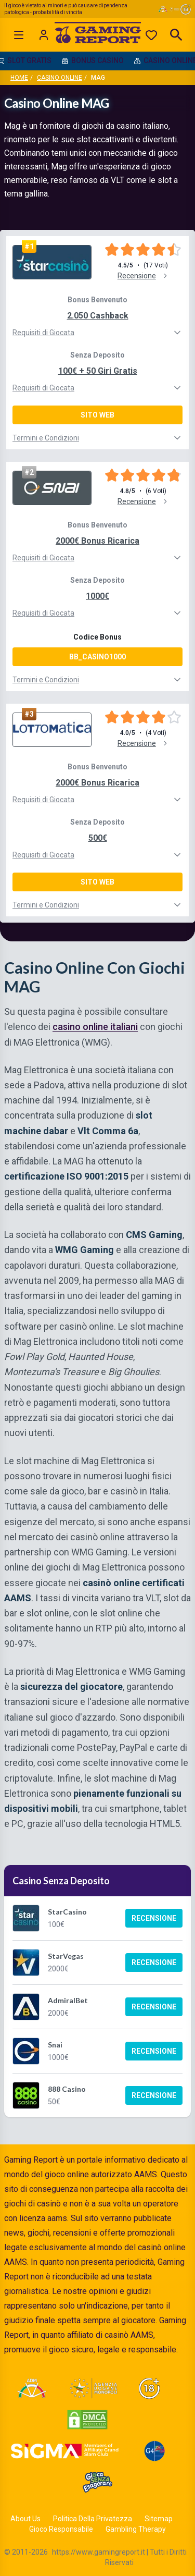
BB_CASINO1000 (97, 657)
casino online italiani (95, 1026)
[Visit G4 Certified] (154, 2450)
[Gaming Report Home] (97, 35)
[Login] (43, 34)
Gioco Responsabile (61, 2529)
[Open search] (176, 34)
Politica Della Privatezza (92, 2518)
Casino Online (59, 78)
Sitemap (159, 2518)
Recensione (154, 1918)
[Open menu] (18, 34)
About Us (25, 2518)
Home (19, 78)
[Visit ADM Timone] (31, 2388)
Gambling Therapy (136, 2529)
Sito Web (97, 415)
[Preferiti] (151, 34)
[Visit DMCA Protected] (87, 2419)
